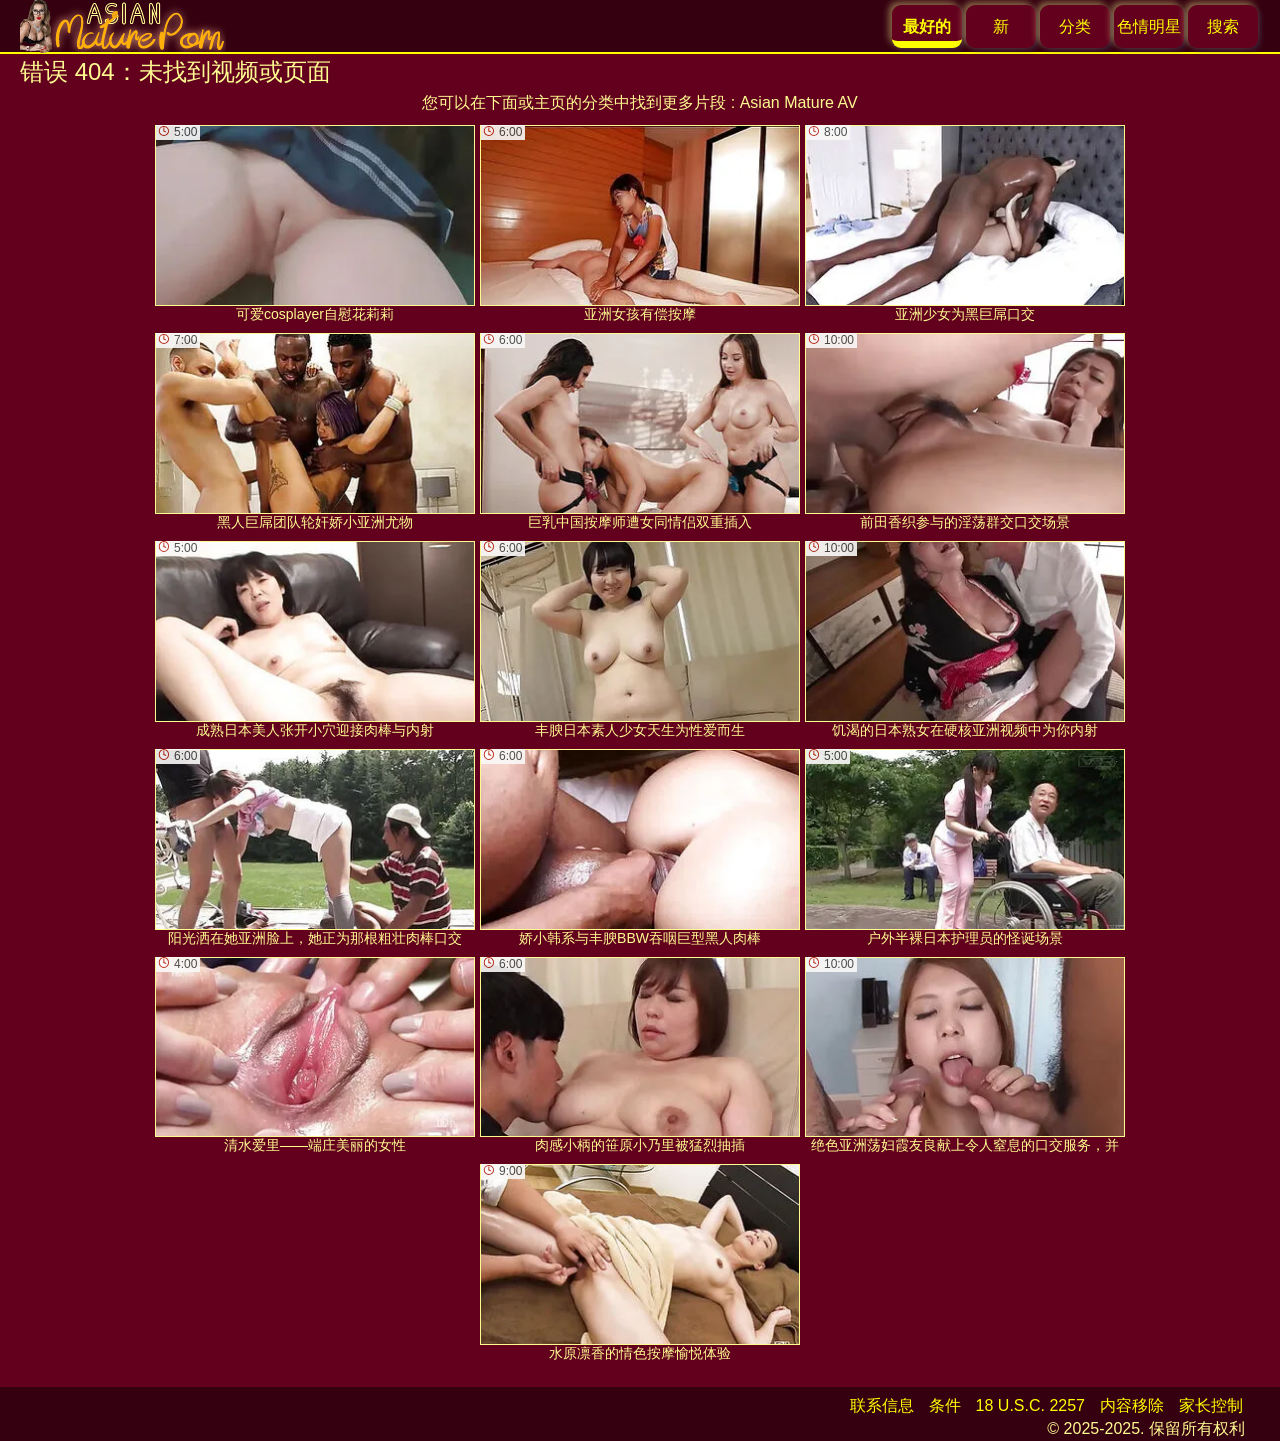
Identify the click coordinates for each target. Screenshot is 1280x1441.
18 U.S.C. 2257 (1030, 1405)
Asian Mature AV (799, 102)
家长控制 (1211, 1405)
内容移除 (1132, 1405)
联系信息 (882, 1405)
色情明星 (1149, 26)
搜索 (1223, 26)
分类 (1075, 26)
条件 (945, 1405)
